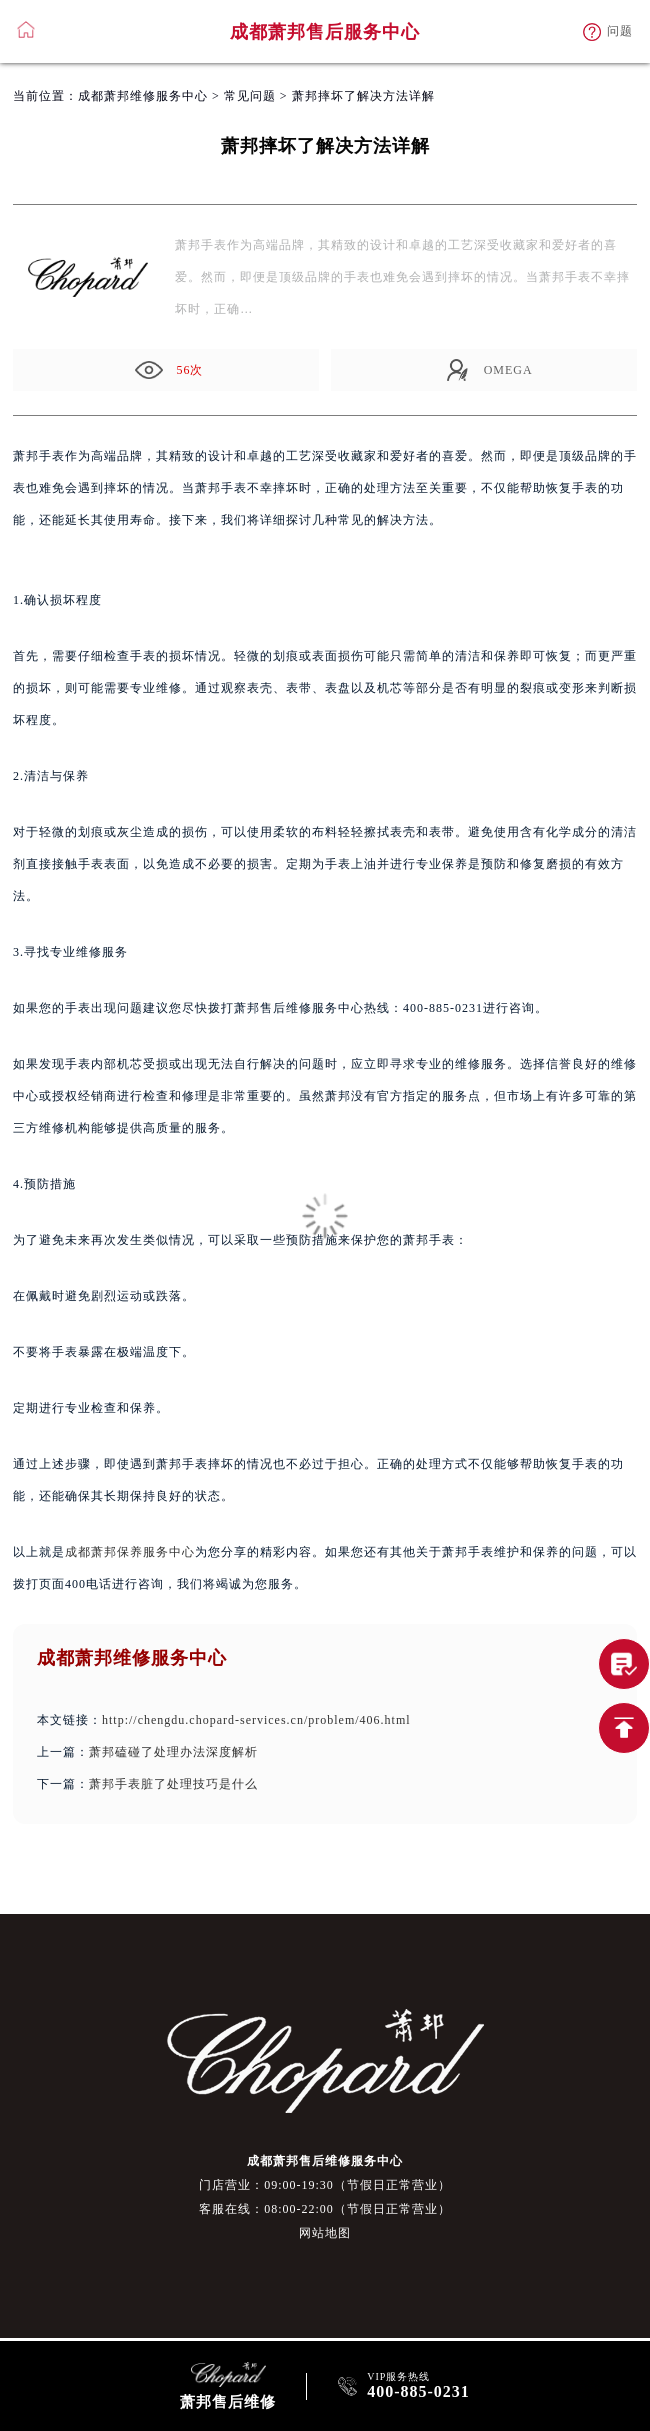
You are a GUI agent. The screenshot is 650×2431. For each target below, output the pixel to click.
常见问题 (250, 96)
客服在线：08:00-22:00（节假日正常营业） (325, 2209)
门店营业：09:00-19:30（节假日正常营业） (325, 2185)
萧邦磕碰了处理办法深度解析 (173, 1752)
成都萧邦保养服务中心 (130, 1552)
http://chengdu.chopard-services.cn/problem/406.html (256, 1720)
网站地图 (325, 2233)
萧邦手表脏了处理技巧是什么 (173, 1784)
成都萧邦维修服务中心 (143, 96)
